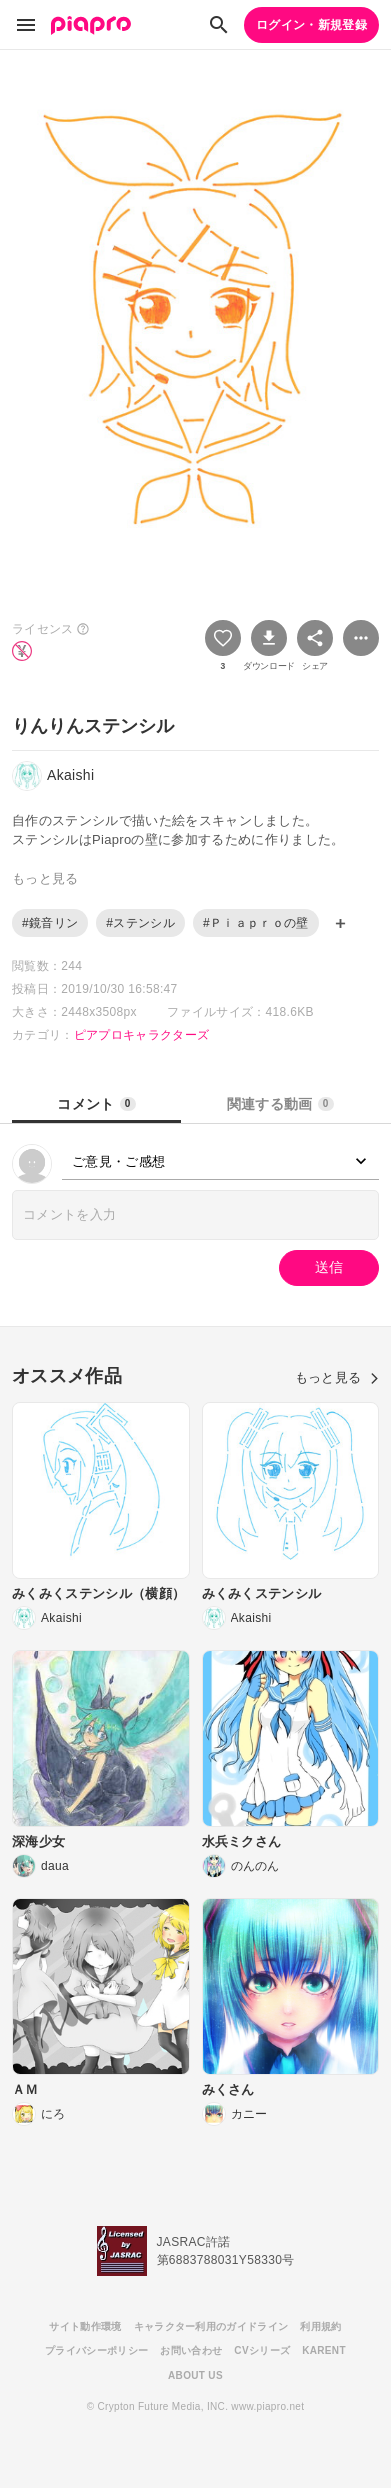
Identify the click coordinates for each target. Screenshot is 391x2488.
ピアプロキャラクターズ (142, 1035)
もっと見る (337, 1377)
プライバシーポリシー (96, 2350)
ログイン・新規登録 (311, 25)
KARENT (324, 2350)
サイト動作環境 (85, 2326)
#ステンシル (140, 923)
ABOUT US (195, 2375)
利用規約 (320, 2326)
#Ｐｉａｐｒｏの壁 (256, 923)
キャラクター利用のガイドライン (211, 2326)
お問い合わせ (191, 2350)
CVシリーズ (262, 2350)
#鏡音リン (50, 923)
